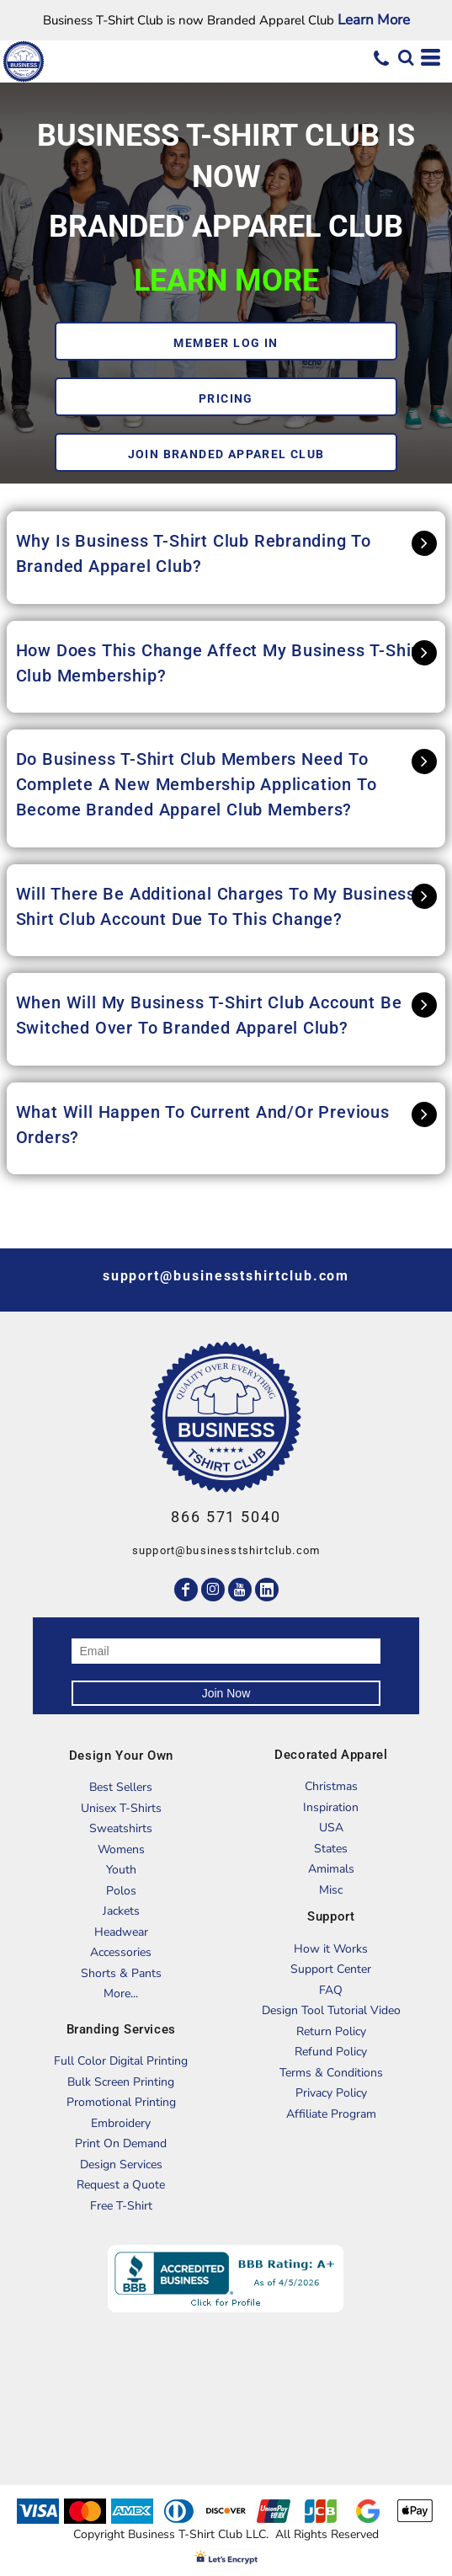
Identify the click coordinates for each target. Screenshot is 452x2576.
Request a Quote (121, 2185)
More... (121, 1993)
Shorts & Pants (121, 1973)
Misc (331, 1890)
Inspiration (331, 1807)
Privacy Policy (331, 2093)
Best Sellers (120, 1787)
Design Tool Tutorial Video (331, 2010)
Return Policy (331, 2031)
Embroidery (121, 2123)
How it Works (331, 1949)
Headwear (121, 1932)
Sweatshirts (120, 1828)
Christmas (331, 1786)
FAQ (331, 1990)
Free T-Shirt (121, 2206)
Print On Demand (121, 2143)
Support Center (330, 1969)
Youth (121, 1870)
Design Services (121, 2164)
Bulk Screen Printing (120, 2082)
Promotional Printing (121, 2102)
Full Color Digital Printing (121, 2061)
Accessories (121, 1952)
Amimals (331, 1869)
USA (331, 1828)
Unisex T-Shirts (121, 1808)
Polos (121, 1891)
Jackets (121, 1911)
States (331, 1849)
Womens (121, 1849)
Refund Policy (331, 2052)
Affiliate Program (331, 2114)
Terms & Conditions (331, 2073)
